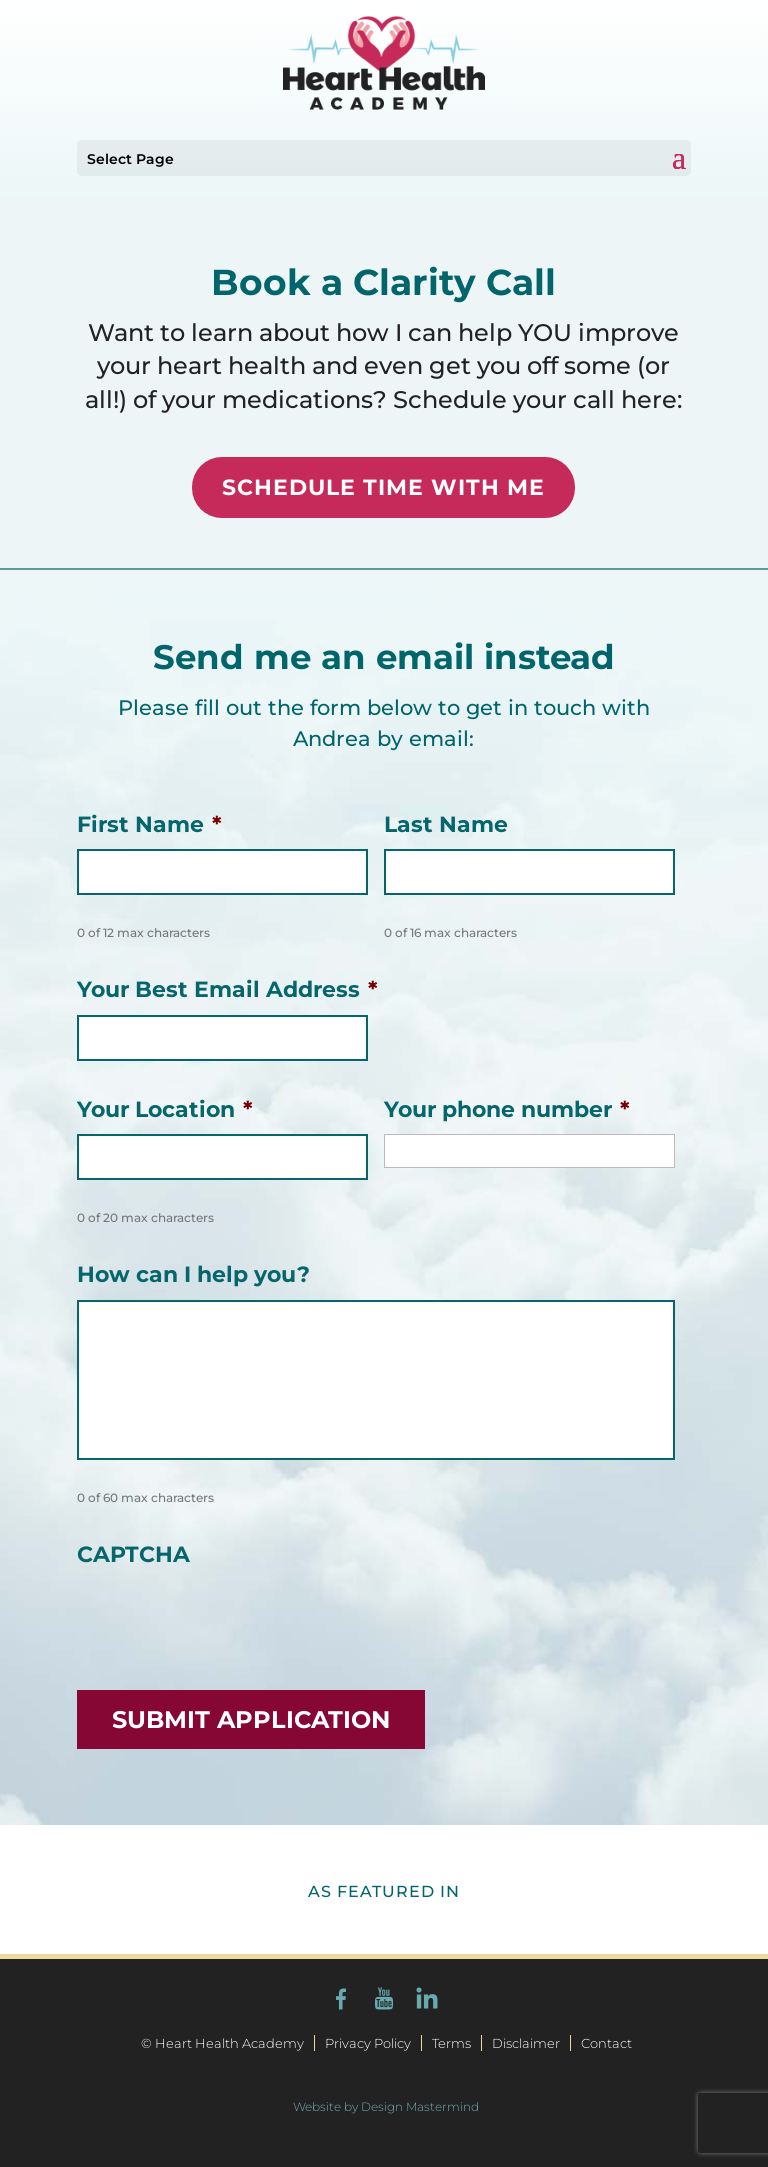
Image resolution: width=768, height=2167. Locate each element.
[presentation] (229, 1619)
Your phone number (507, 1109)
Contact (606, 2043)
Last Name (446, 824)
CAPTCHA (133, 1554)
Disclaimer (526, 2043)
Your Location (165, 1109)
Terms (451, 2043)
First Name (149, 824)
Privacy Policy (368, 2043)
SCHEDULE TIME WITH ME (383, 487)
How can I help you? (193, 1274)
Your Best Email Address (227, 989)
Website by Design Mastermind (386, 2106)
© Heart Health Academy (222, 2043)
